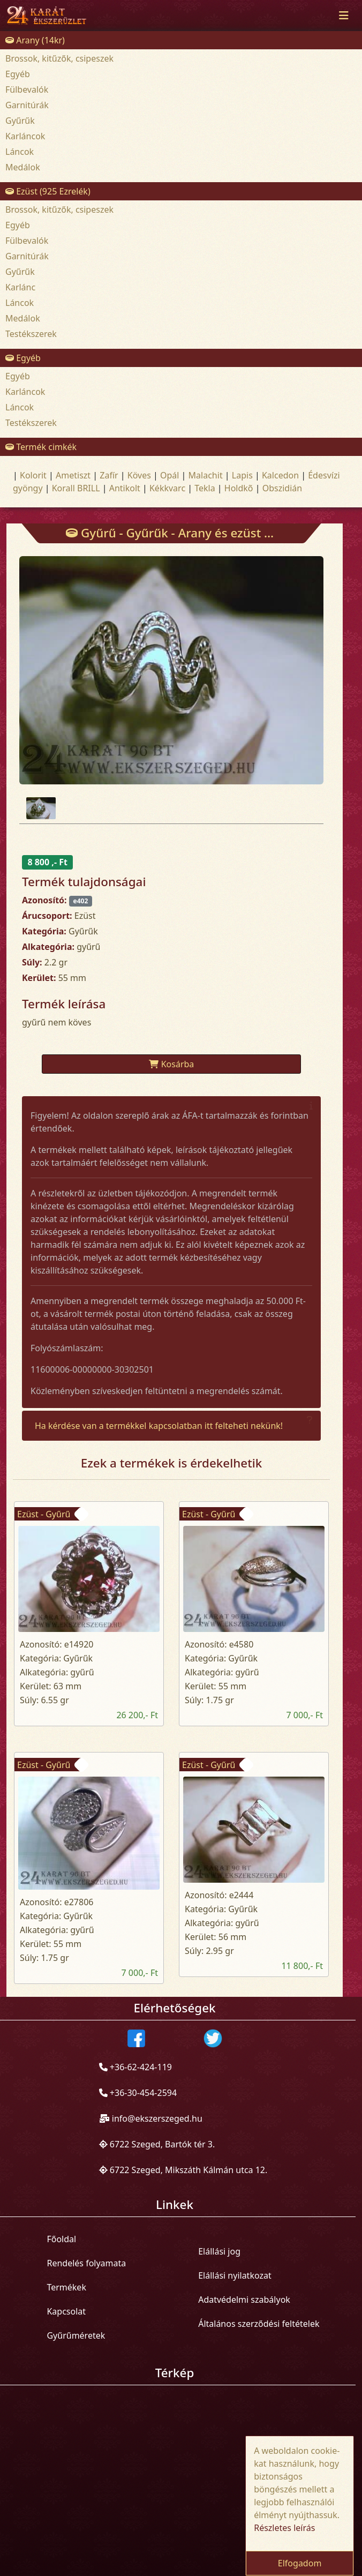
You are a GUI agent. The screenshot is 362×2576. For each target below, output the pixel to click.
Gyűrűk (20, 120)
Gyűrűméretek (76, 2335)
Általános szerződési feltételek (258, 2324)
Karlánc (20, 287)
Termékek (66, 2287)
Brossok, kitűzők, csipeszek (59, 58)
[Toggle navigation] (344, 16)
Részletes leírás (284, 2528)
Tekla (204, 488)
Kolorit (33, 475)
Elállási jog (219, 2251)
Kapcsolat (66, 2311)
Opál (169, 475)
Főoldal (61, 2239)
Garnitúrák (27, 105)
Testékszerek (31, 334)
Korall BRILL (76, 488)
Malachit (205, 475)
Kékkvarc (167, 488)
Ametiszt (73, 475)
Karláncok (25, 136)
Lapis (242, 475)
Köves (139, 475)
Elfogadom (300, 2563)
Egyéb (17, 74)
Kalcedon (280, 475)
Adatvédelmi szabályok (244, 2299)
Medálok (22, 167)
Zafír (109, 475)
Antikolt (124, 488)
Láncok (19, 152)
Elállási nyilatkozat (235, 2275)
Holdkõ (238, 488)
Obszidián (282, 488)
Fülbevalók (26, 89)
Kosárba (171, 1064)
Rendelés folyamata (86, 2263)
